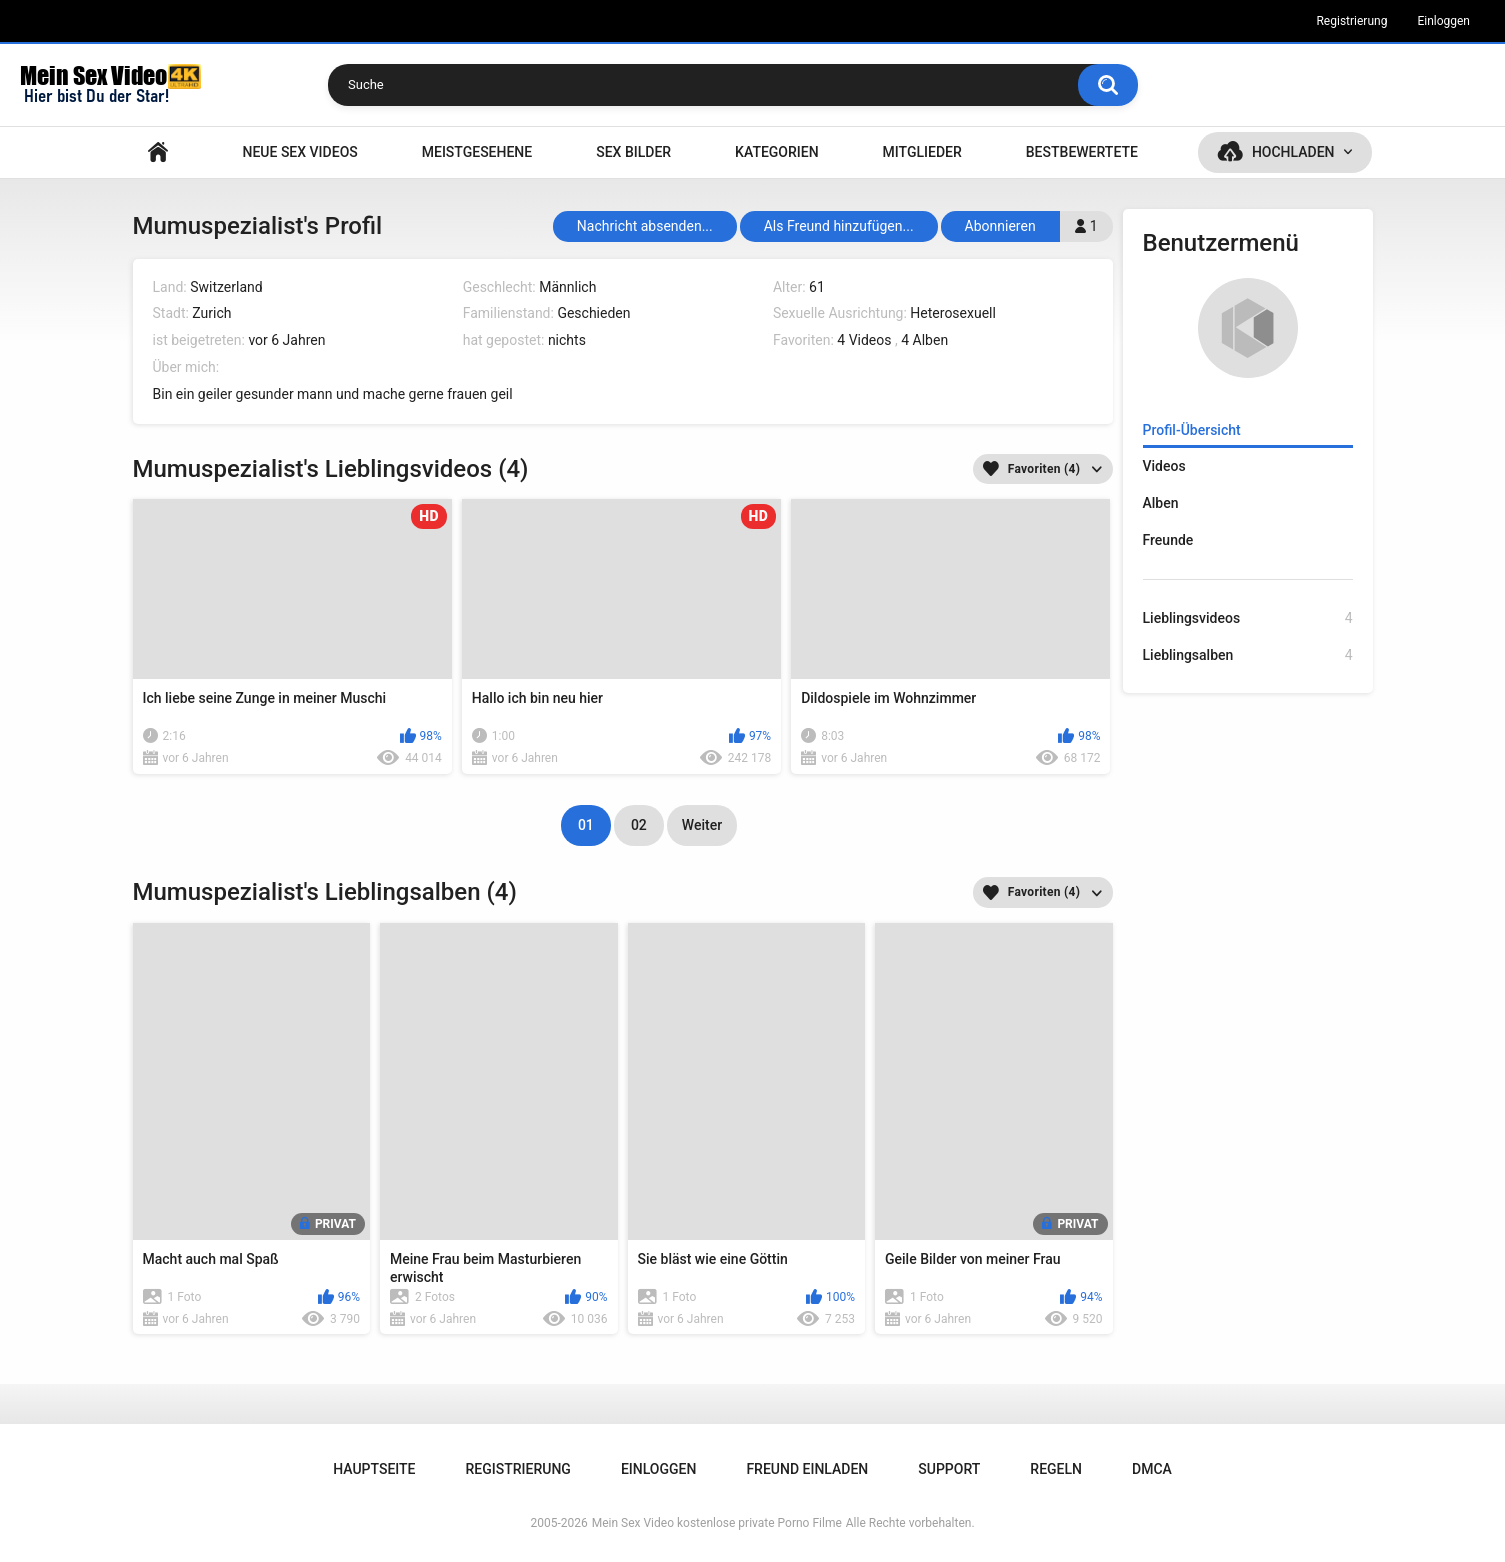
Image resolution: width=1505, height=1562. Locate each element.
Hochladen (1293, 152)
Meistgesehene (477, 152)
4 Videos (864, 340)
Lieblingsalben (1248, 655)
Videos (1164, 466)
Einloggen (1443, 21)
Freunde (1168, 540)
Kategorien (777, 152)
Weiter (702, 825)
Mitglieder (922, 152)
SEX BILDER (633, 152)
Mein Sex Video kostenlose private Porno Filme (717, 1523)
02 (639, 825)
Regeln (1056, 1469)
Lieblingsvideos (1248, 618)
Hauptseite (158, 152)
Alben (1161, 503)
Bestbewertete (1082, 152)
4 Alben (924, 340)
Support (949, 1469)
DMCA (1152, 1469)
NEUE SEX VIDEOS (299, 152)
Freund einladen (807, 1469)
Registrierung (1351, 21)
